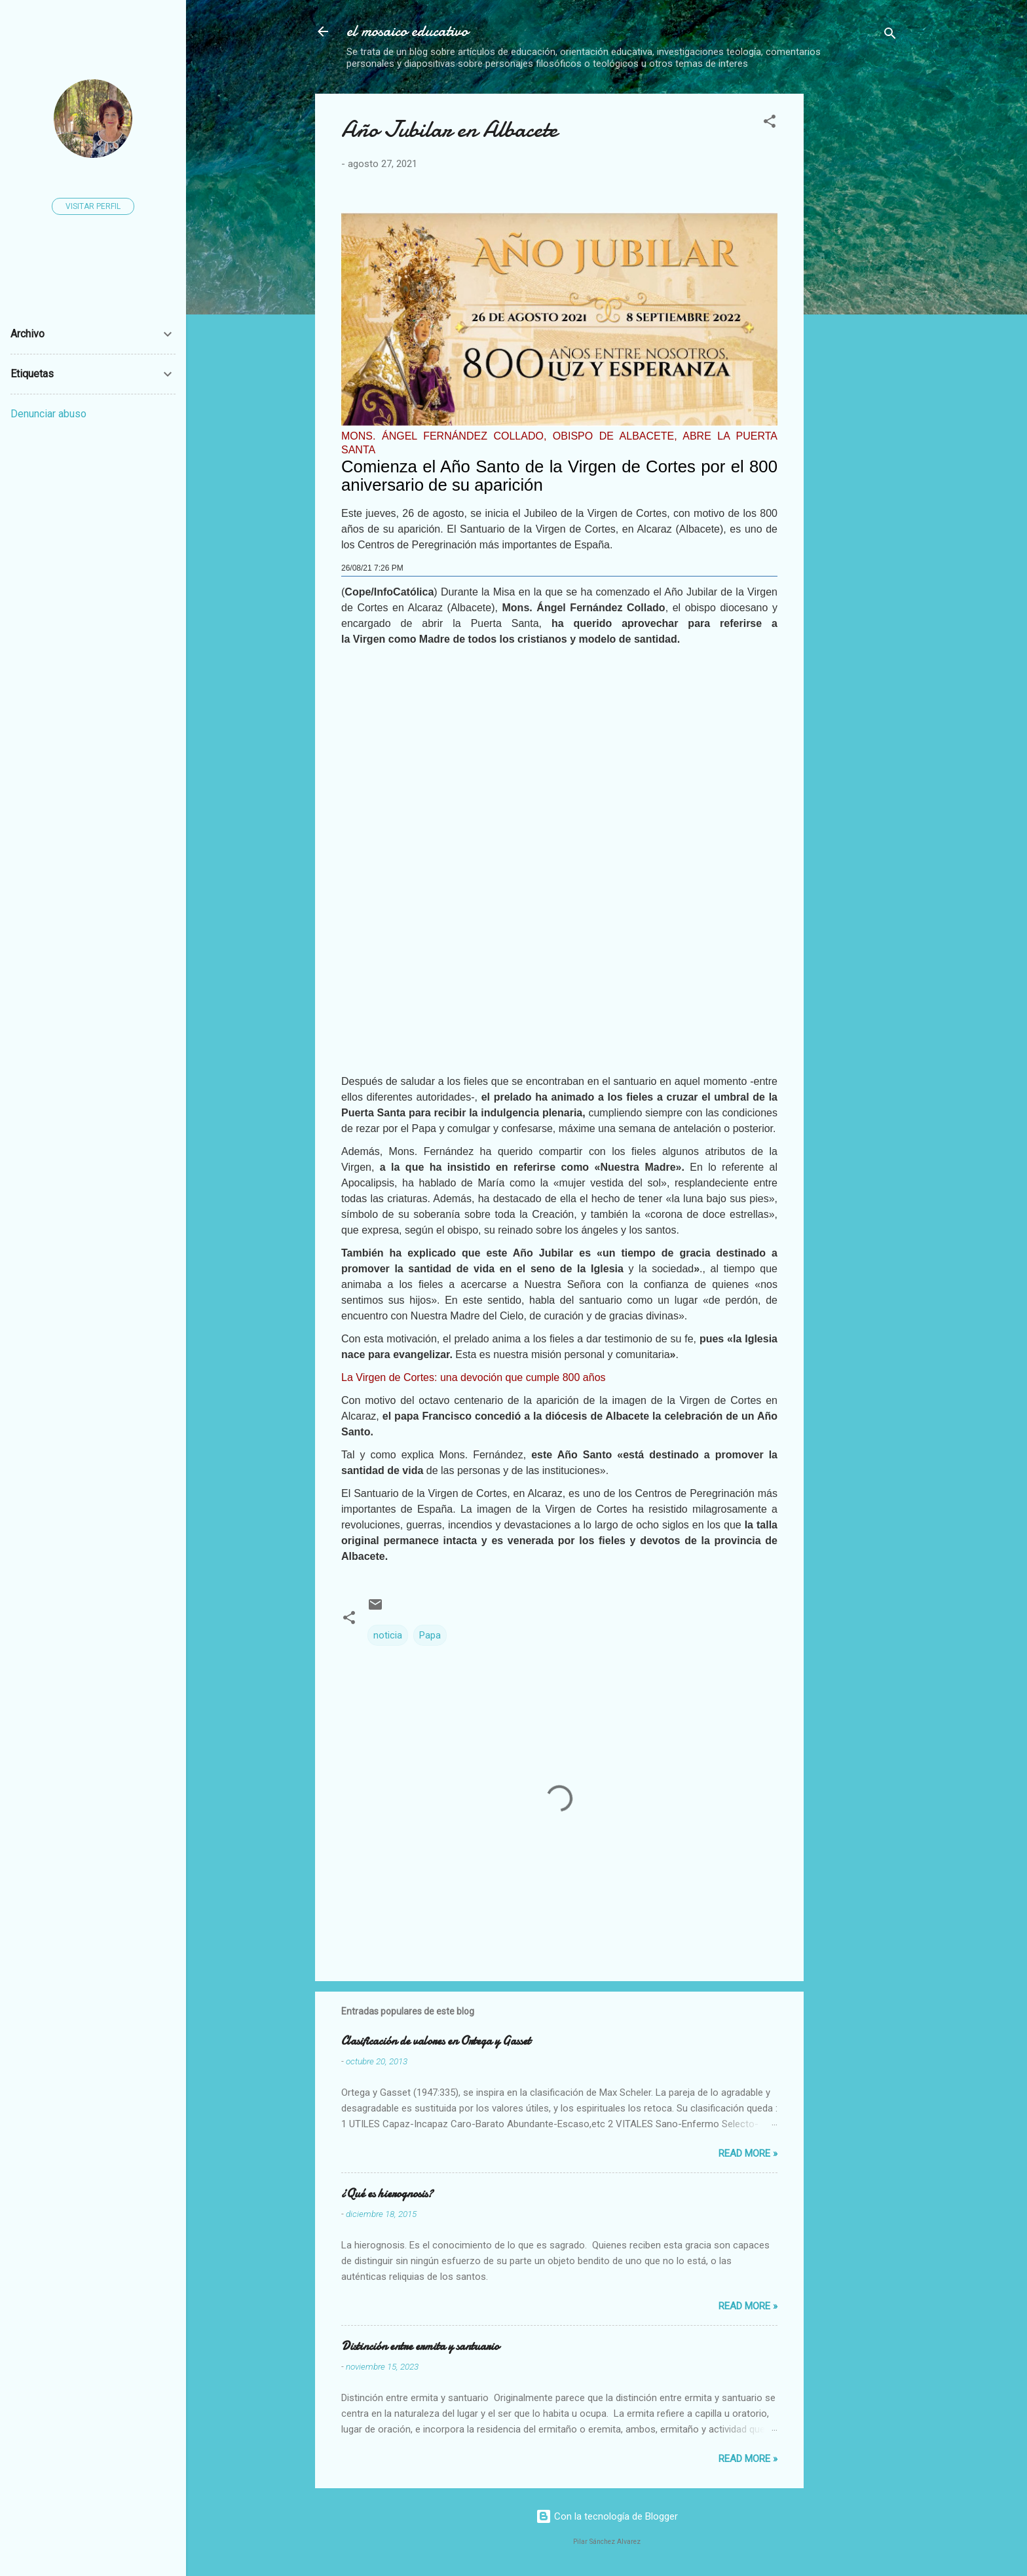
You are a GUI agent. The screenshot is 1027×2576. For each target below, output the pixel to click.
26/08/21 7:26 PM (372, 568)
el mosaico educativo (407, 31)
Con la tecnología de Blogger (607, 2516)
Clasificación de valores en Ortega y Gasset (436, 2041)
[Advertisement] (920, 175)
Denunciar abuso (48, 413)
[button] (769, 123)
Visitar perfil (93, 206)
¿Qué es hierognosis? (387, 2194)
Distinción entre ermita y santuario (420, 2346)
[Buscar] (890, 36)
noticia (387, 1635)
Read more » (748, 2153)
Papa (430, 1635)
